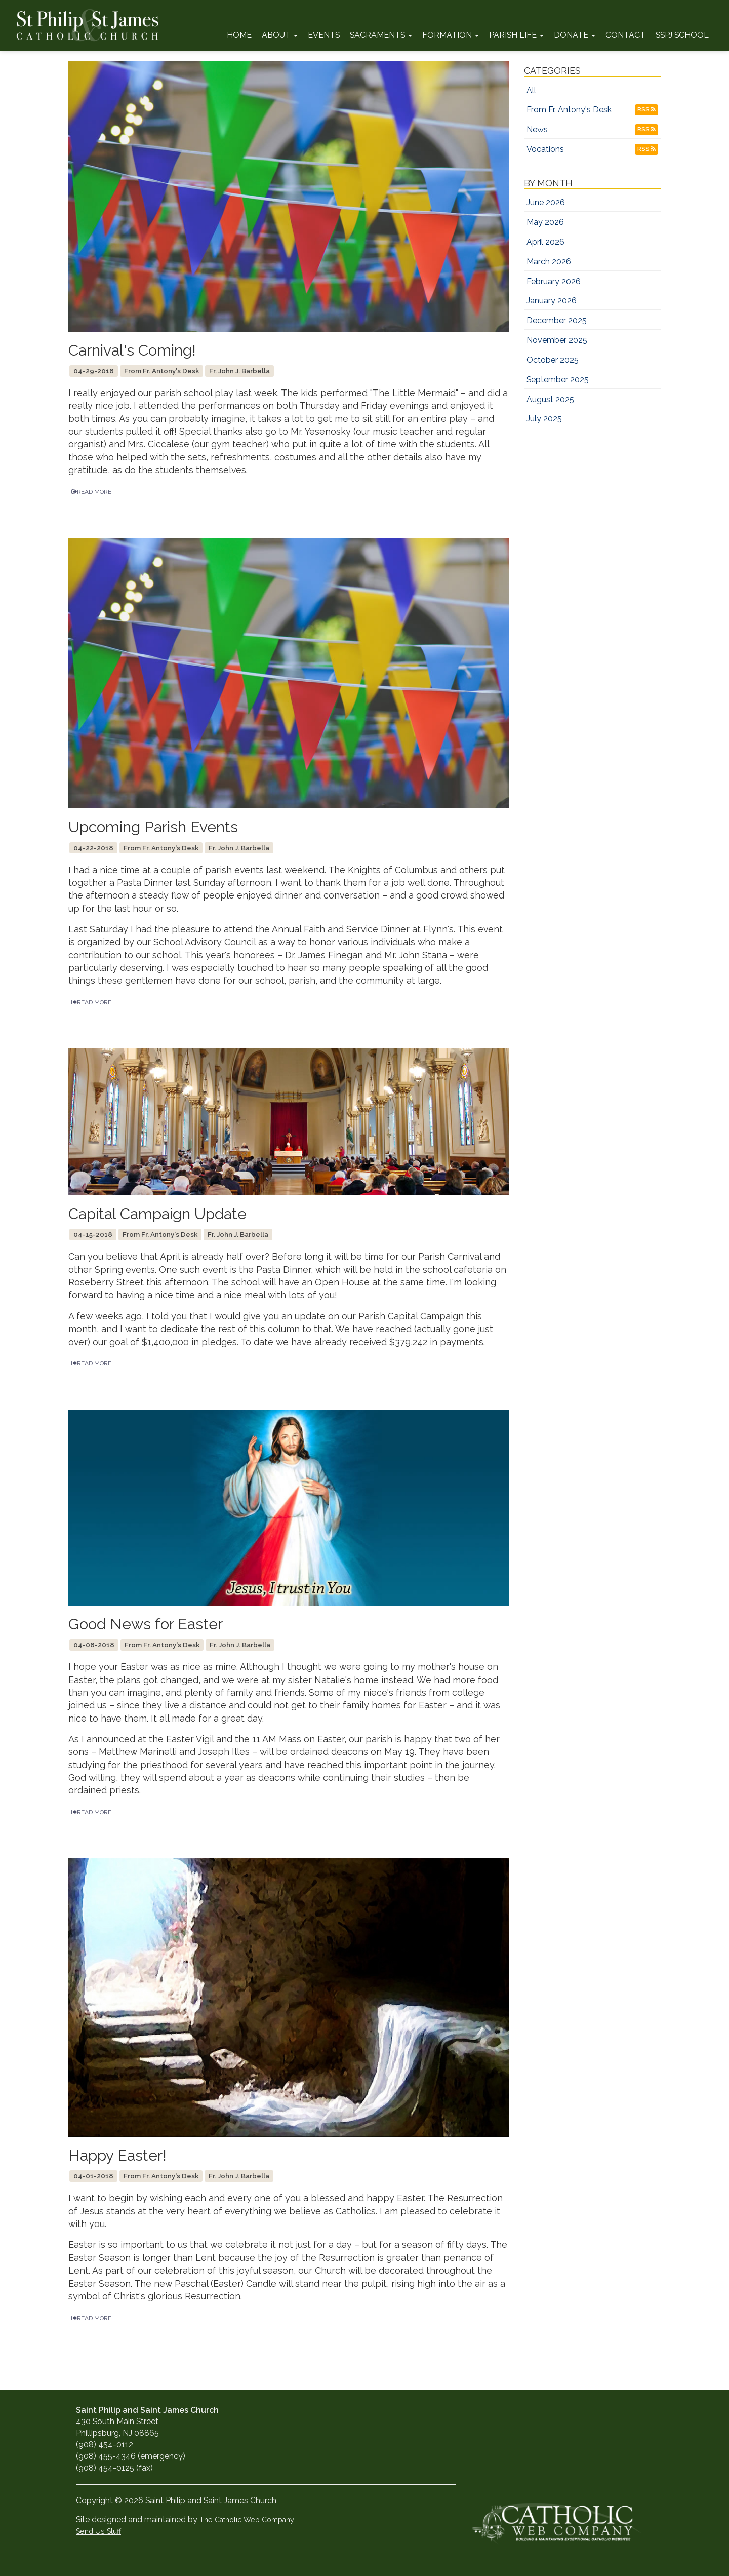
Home (239, 35)
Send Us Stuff (98, 2531)
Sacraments (381, 35)
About (280, 35)
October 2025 (552, 360)
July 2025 (544, 418)
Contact (625, 35)
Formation (450, 35)
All (531, 90)
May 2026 (545, 222)
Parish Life (516, 35)
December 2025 (556, 320)
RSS (646, 109)
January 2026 (551, 300)
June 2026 (545, 202)
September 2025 (557, 379)
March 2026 (548, 261)
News (537, 129)
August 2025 (550, 399)
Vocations (545, 149)
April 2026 (545, 242)
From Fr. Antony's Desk (569, 109)
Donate (574, 35)
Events (324, 35)
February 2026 (553, 281)
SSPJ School (682, 35)
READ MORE (91, 491)
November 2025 (556, 340)
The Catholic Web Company (246, 2519)
